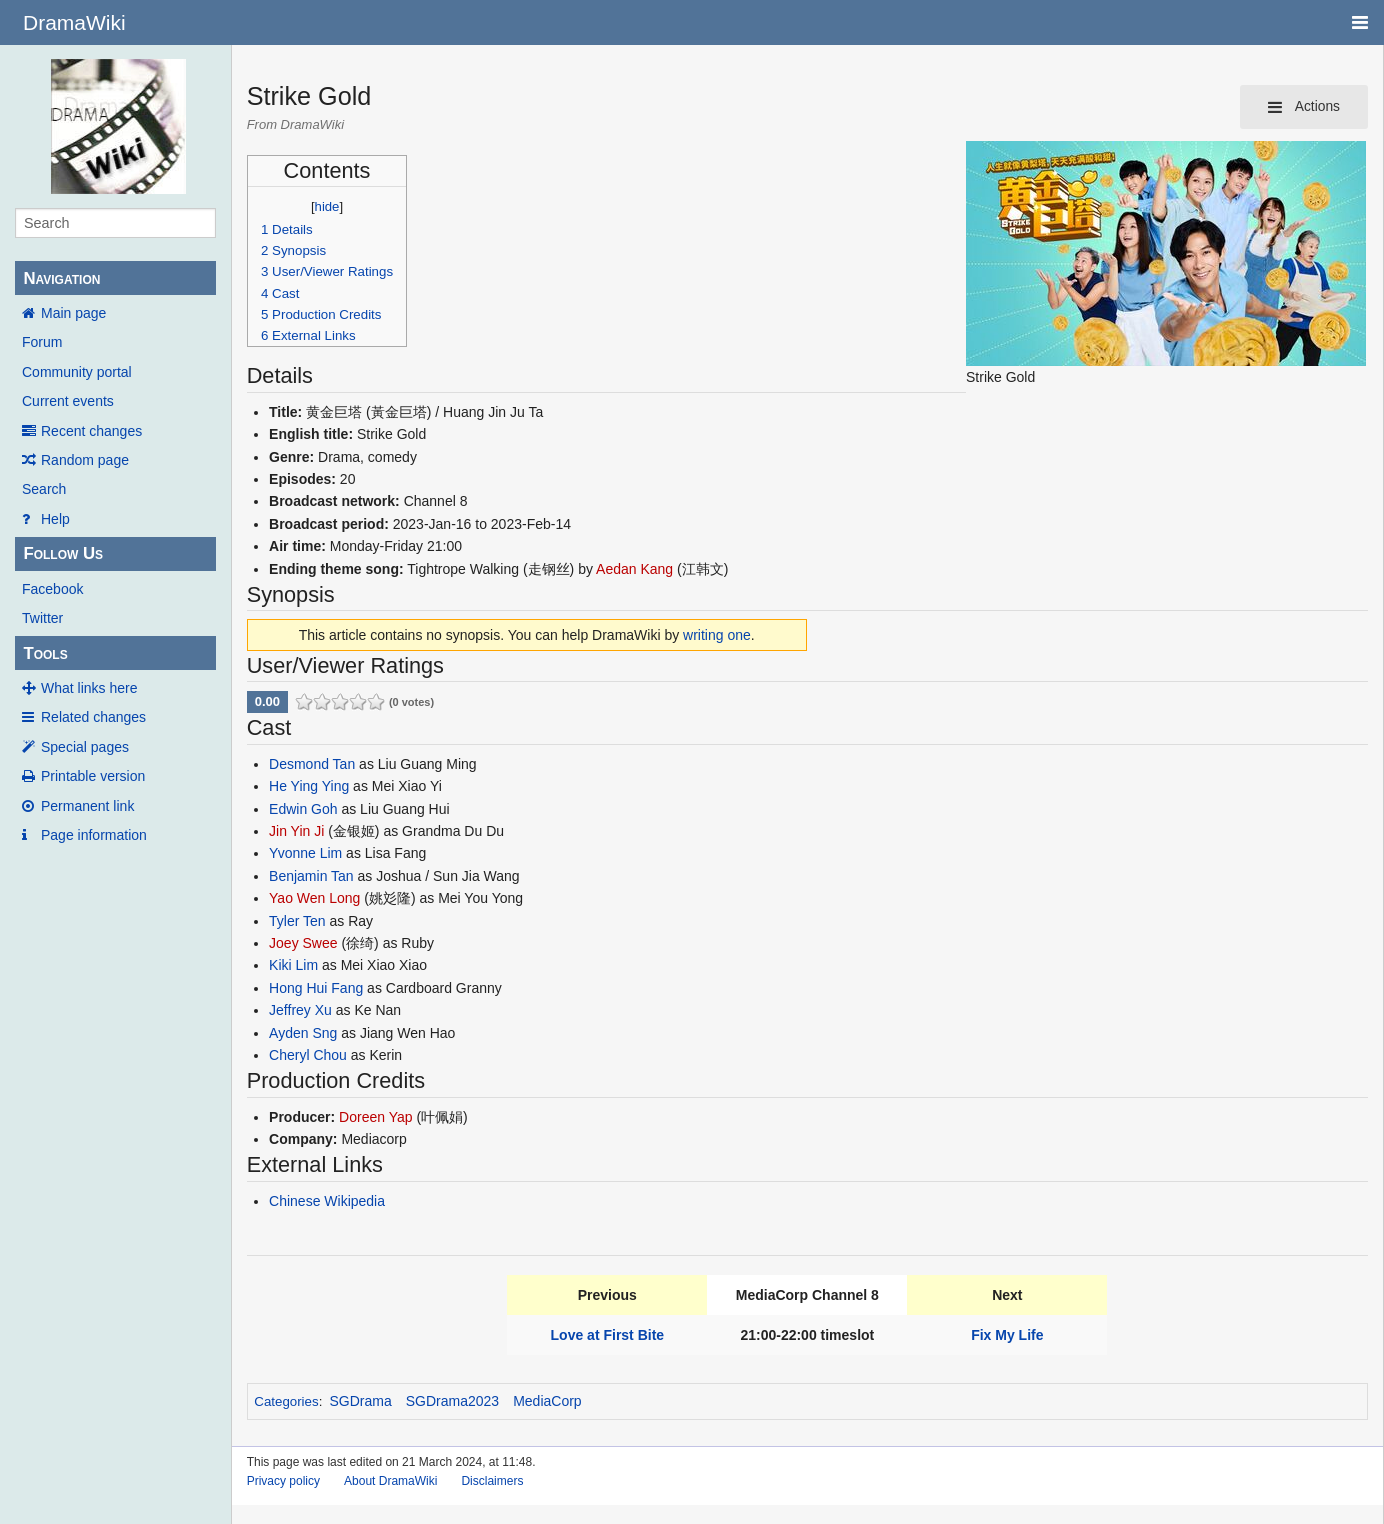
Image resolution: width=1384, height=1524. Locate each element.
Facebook (52, 589)
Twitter (42, 618)
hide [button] (327, 206)
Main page (73, 313)
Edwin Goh (303, 809)
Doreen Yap (375, 1117)
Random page (85, 460)
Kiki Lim (293, 965)
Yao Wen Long (314, 898)
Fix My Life (1007, 1335)
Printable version (93, 776)
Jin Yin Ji (296, 831)
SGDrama (361, 1401)
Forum (42, 342)
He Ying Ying (309, 786)
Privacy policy (283, 1481)
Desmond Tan (312, 764)
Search (44, 489)
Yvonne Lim (305, 853)
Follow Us (63, 553)
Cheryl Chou (308, 1055)
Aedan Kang (634, 569)
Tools (45, 653)
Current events (68, 401)
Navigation (61, 278)
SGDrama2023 (452, 1401)
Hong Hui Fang (316, 988)
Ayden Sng (303, 1033)
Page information (94, 835)
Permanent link (87, 806)
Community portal (77, 372)
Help (55, 519)
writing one (717, 635)
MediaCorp (547, 1401)
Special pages (85, 747)
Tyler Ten (297, 921)
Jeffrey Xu (300, 1010)
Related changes (93, 717)
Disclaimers (492, 1481)
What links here (89, 688)
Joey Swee (303, 943)
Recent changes (91, 431)
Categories (286, 1401)
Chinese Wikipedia (327, 1201)
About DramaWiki (390, 1481)
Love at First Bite (608, 1335)
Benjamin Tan (311, 876)
